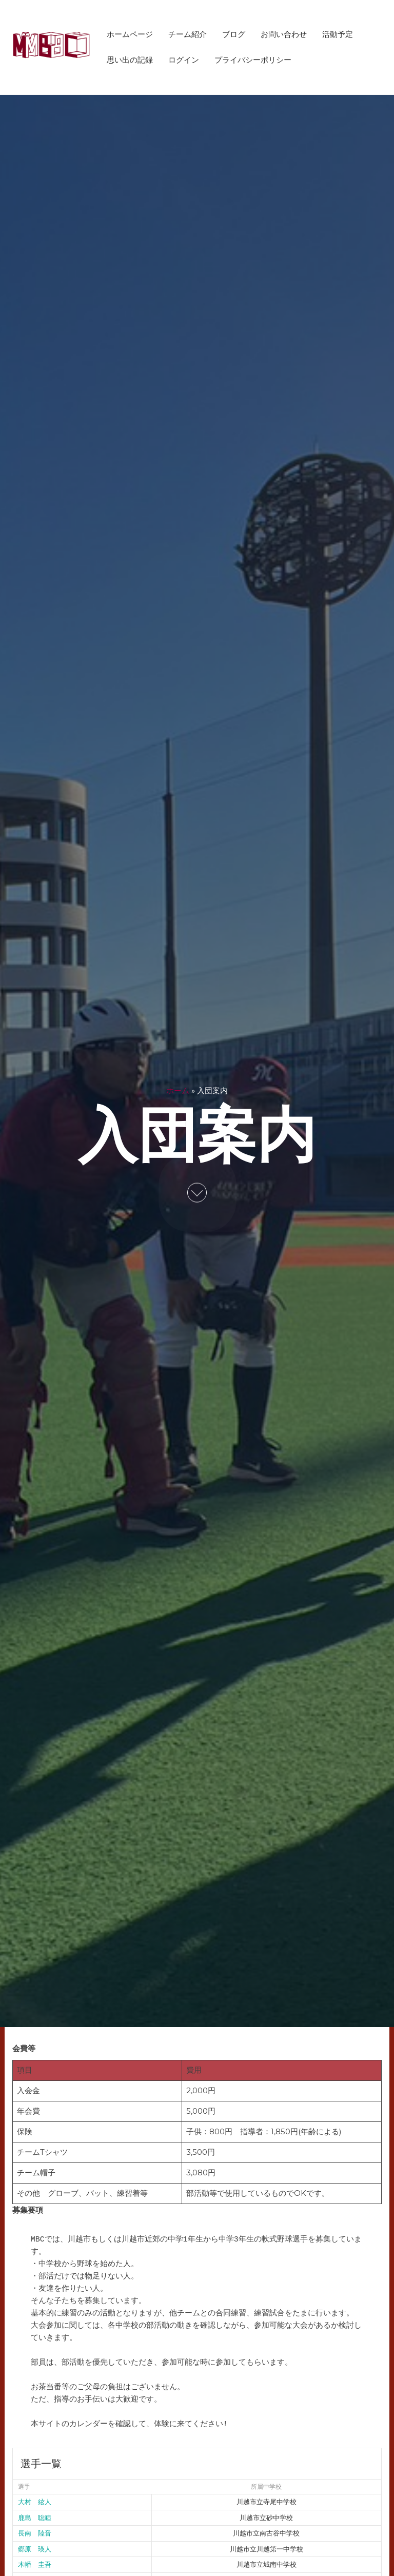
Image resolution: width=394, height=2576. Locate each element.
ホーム (177, 1090)
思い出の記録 (130, 60)
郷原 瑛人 (34, 2549)
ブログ (233, 34)
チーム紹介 (187, 34)
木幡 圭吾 (34, 2564)
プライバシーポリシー (252, 60)
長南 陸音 (34, 2533)
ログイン (183, 60)
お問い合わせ (284, 34)
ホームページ (130, 34)
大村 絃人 (34, 2502)
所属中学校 (266, 2486)
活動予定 (337, 34)
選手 (24, 2486)
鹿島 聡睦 (34, 2518)
